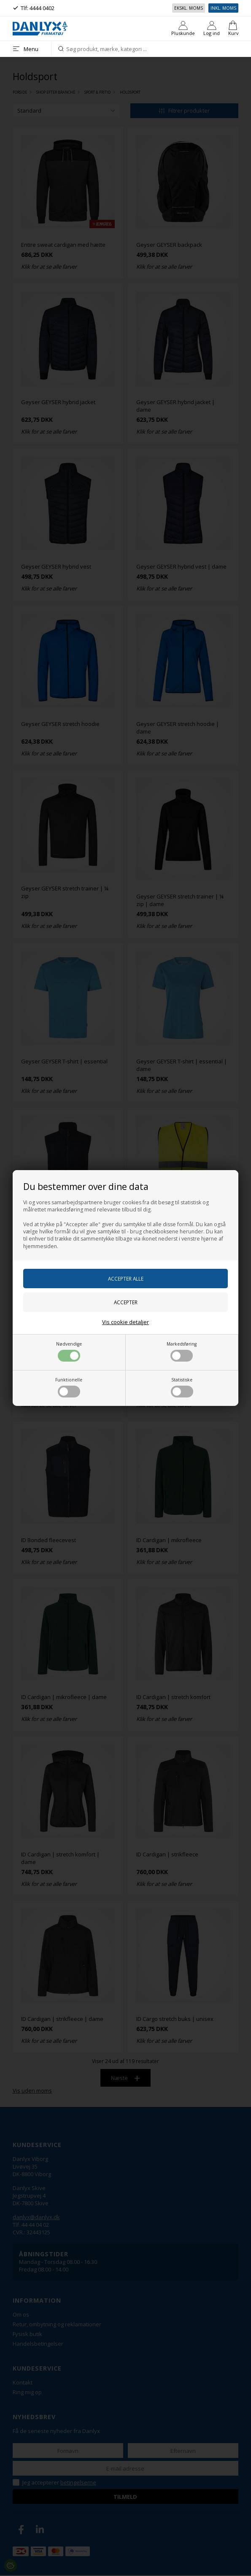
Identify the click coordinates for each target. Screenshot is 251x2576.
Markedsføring (182, 1351)
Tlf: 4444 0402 (37, 8)
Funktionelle (68, 1387)
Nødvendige (69, 1351)
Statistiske (182, 1387)
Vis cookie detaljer (125, 1322)
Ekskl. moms (188, 8)
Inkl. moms (223, 8)
